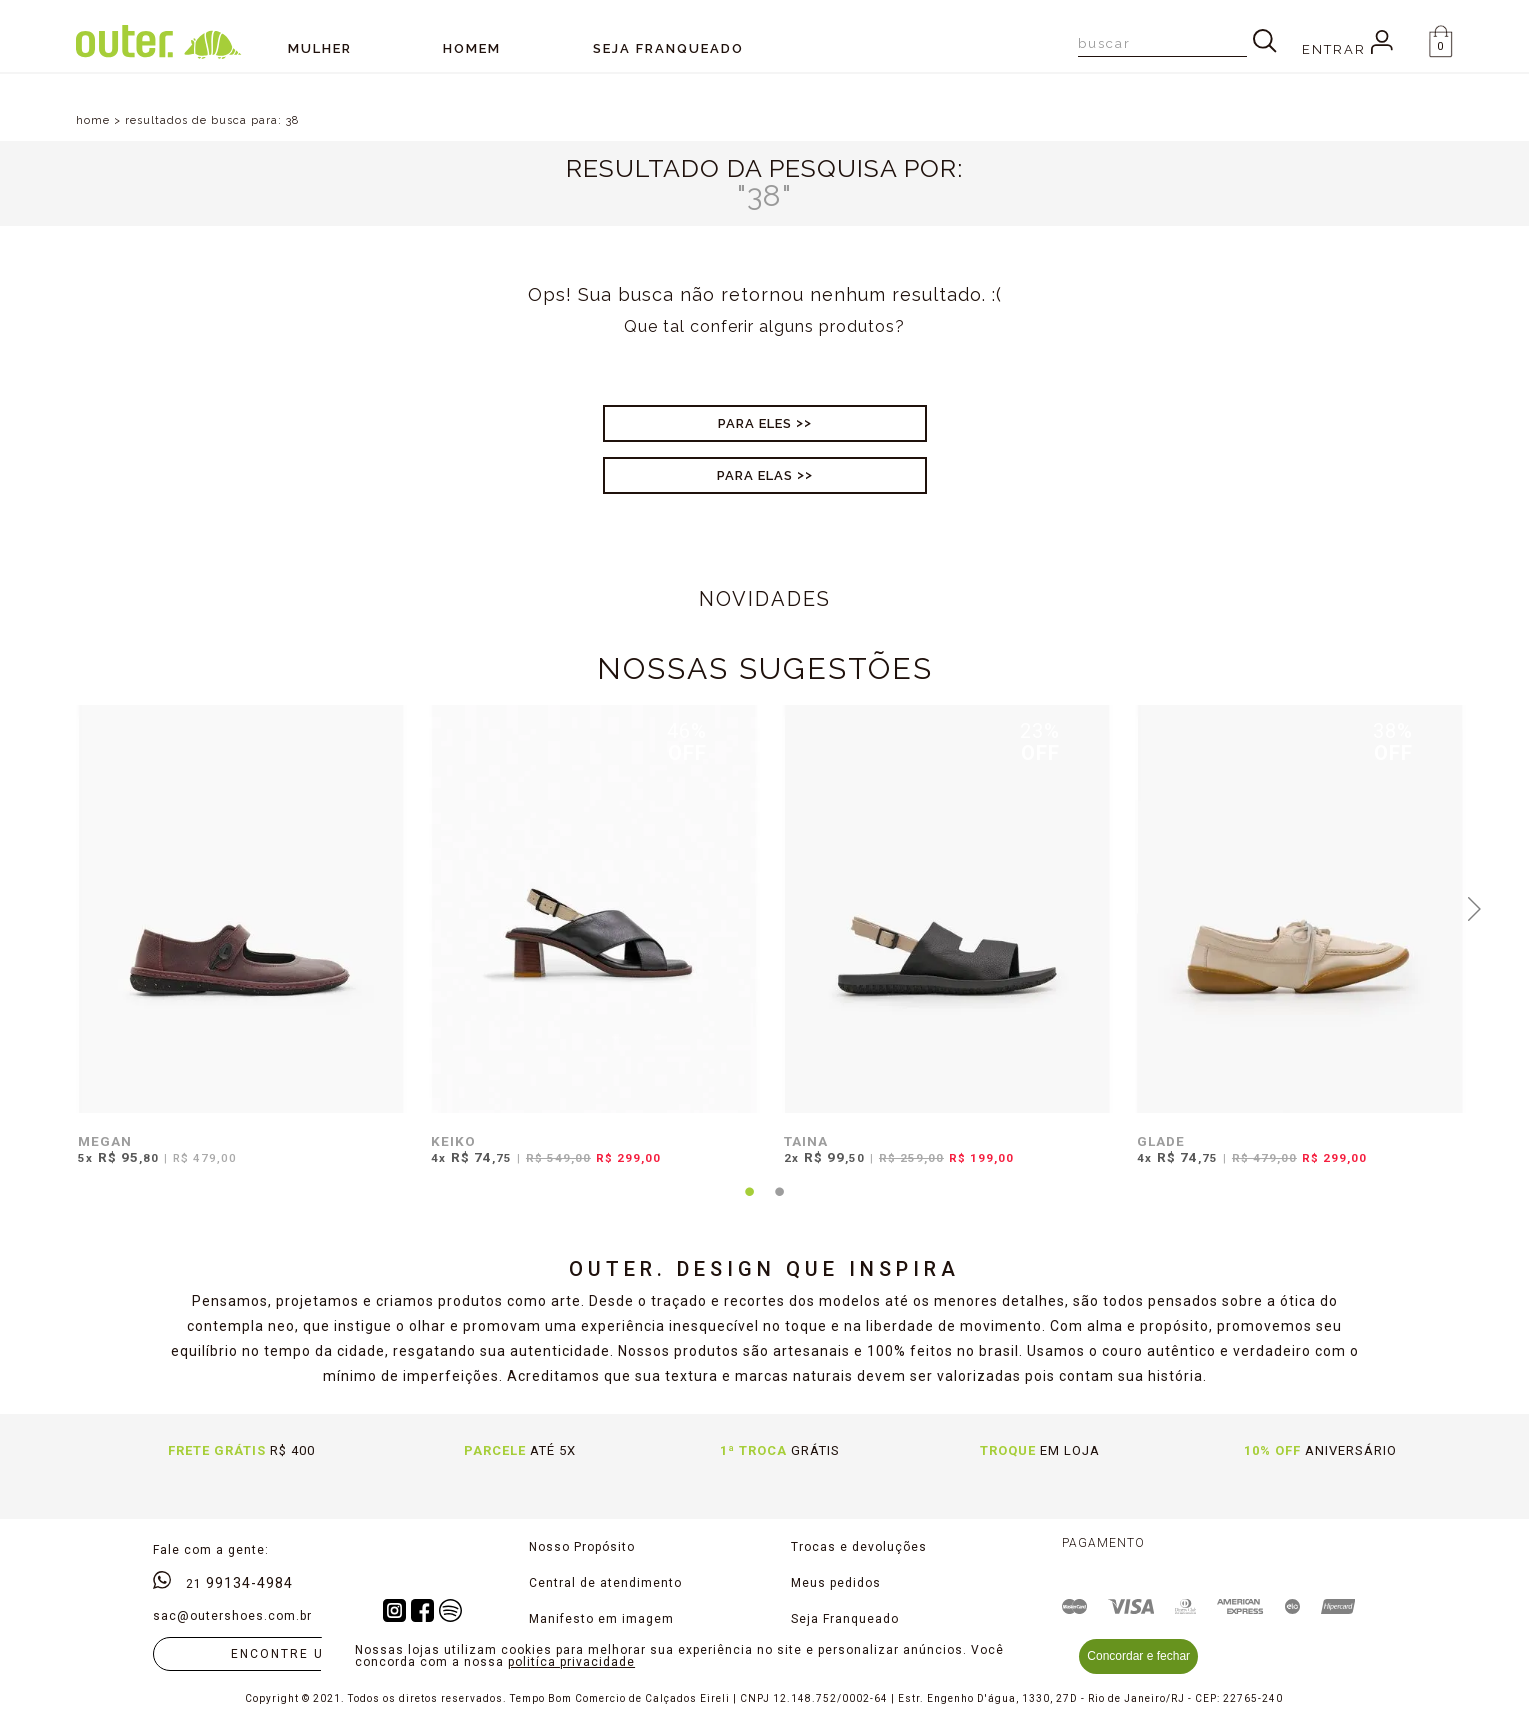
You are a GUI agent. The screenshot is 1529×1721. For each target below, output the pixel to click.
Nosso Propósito (582, 1547)
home (93, 120)
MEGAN (105, 1141)
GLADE (1161, 1141)
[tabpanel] (236, 947)
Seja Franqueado (845, 1619)
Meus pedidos (836, 1583)
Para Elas (755, 475)
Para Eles (755, 423)
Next (1474, 907)
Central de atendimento (605, 1583)
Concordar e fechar (1138, 1656)
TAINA (806, 1141)
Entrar (1347, 49)
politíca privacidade (571, 1662)
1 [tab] (749, 1204)
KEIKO (453, 1141)
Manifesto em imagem (601, 1619)
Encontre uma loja (310, 1654)
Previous (55, 907)
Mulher (320, 48)
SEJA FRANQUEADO (668, 48)
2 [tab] (779, 1204)
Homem (472, 48)
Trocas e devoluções (859, 1547)
